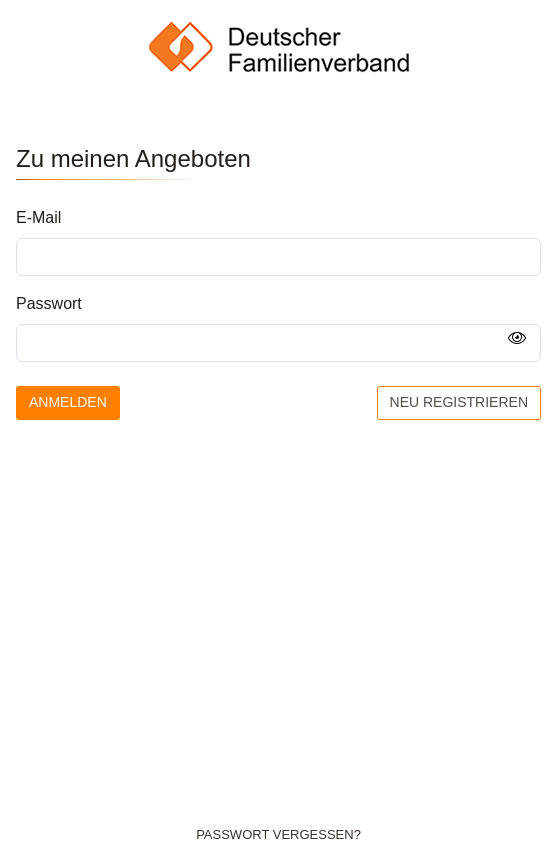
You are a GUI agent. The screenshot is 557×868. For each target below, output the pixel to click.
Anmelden (68, 402)
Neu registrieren (459, 402)
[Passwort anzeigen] (517, 339)
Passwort (49, 303)
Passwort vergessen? (278, 834)
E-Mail (38, 217)
